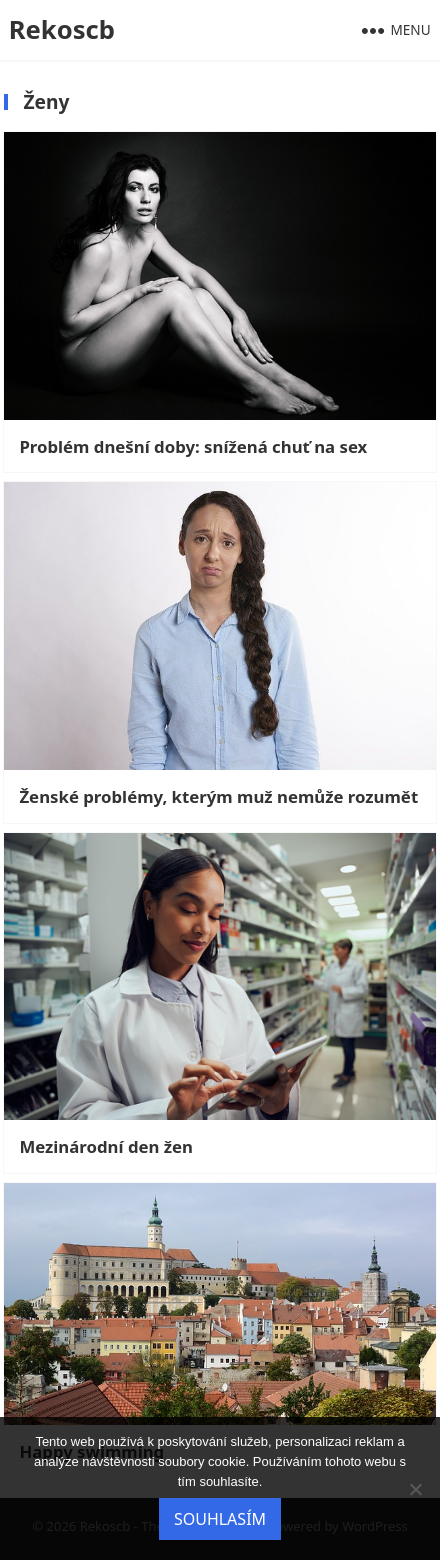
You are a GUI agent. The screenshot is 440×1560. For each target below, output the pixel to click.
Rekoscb (62, 29)
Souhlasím (220, 1519)
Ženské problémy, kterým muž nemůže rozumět (218, 797)
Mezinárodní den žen (106, 1147)
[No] (415, 1489)
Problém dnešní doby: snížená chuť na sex (193, 447)
